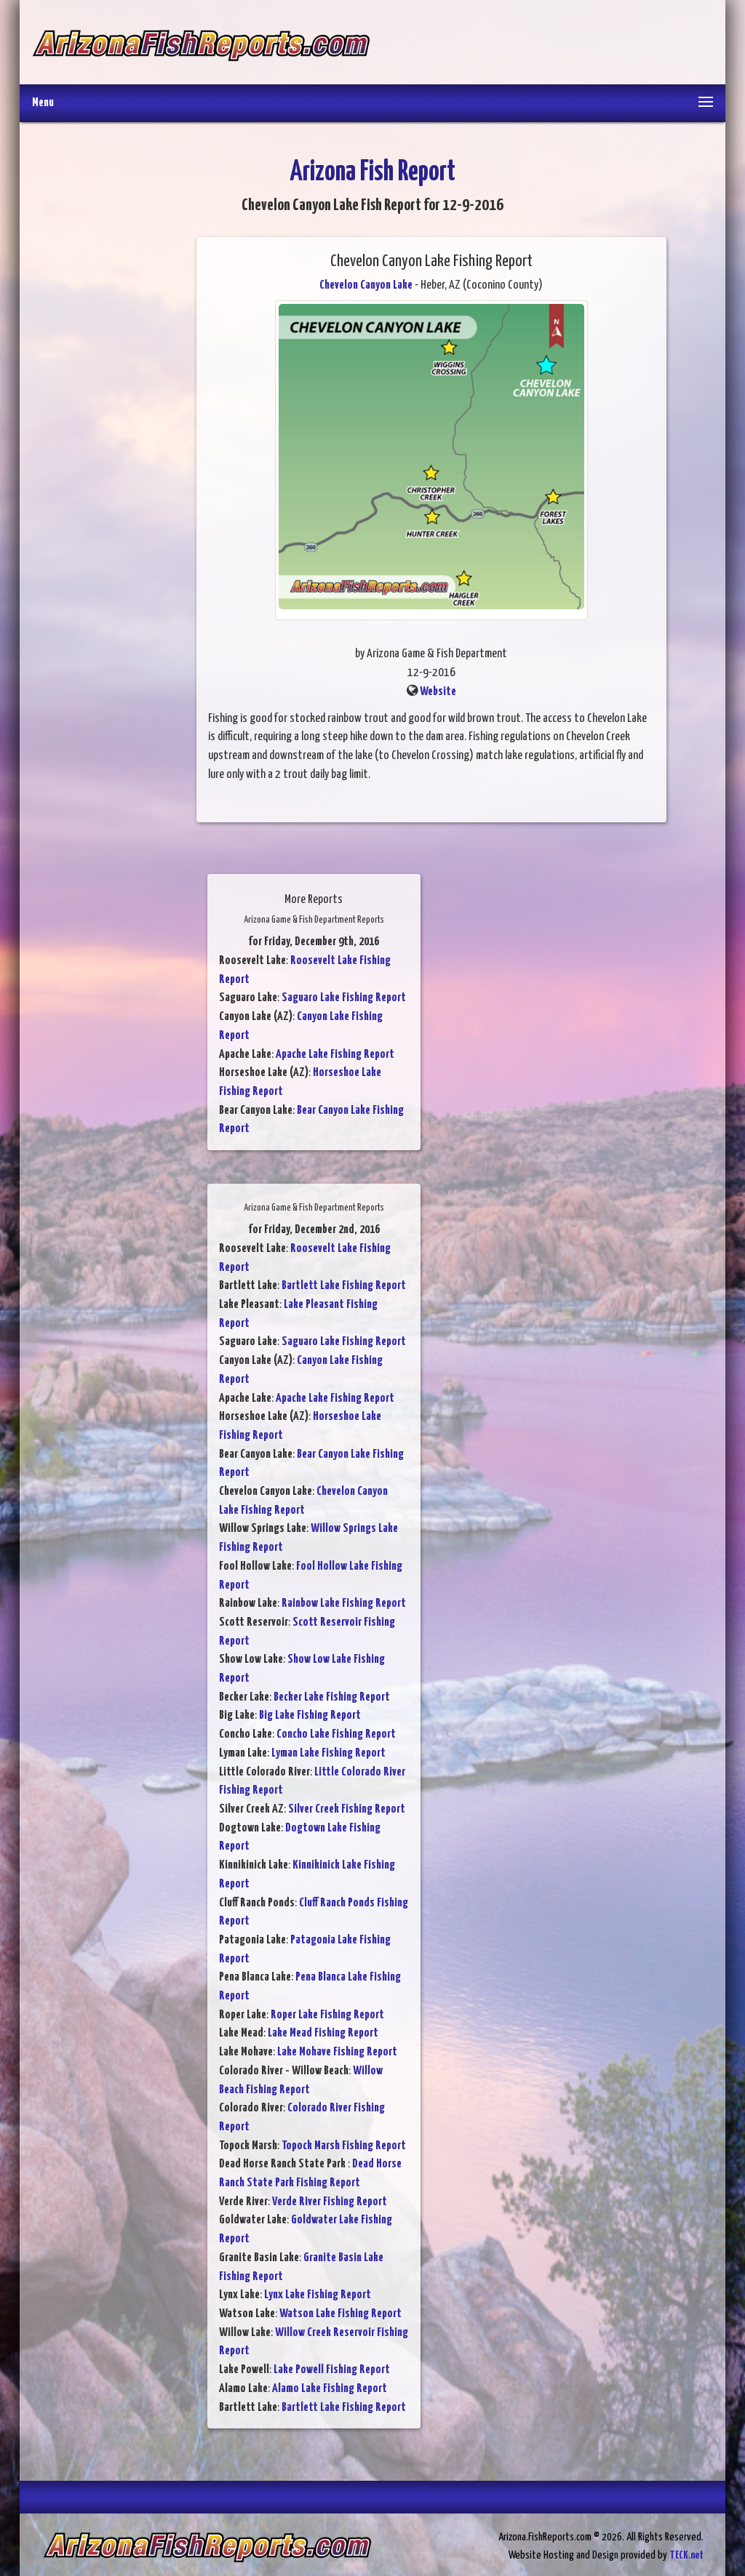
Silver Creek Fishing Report (346, 1809)
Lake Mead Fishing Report (323, 2033)
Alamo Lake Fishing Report (329, 2389)
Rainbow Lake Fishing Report (344, 1603)
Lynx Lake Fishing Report (317, 2295)
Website (438, 692)
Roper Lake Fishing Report (327, 2015)
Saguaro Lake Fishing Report (344, 998)
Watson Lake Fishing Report (340, 2314)
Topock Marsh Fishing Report (344, 2146)
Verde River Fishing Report (329, 2202)
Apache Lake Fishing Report (335, 1054)
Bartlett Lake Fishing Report (344, 1286)
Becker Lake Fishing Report (332, 1697)
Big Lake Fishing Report (310, 1715)
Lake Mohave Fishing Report (337, 2052)
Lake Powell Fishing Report (332, 2370)
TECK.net (686, 2555)
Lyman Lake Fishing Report (328, 1753)
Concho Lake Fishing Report (336, 1734)
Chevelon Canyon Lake (366, 285)
